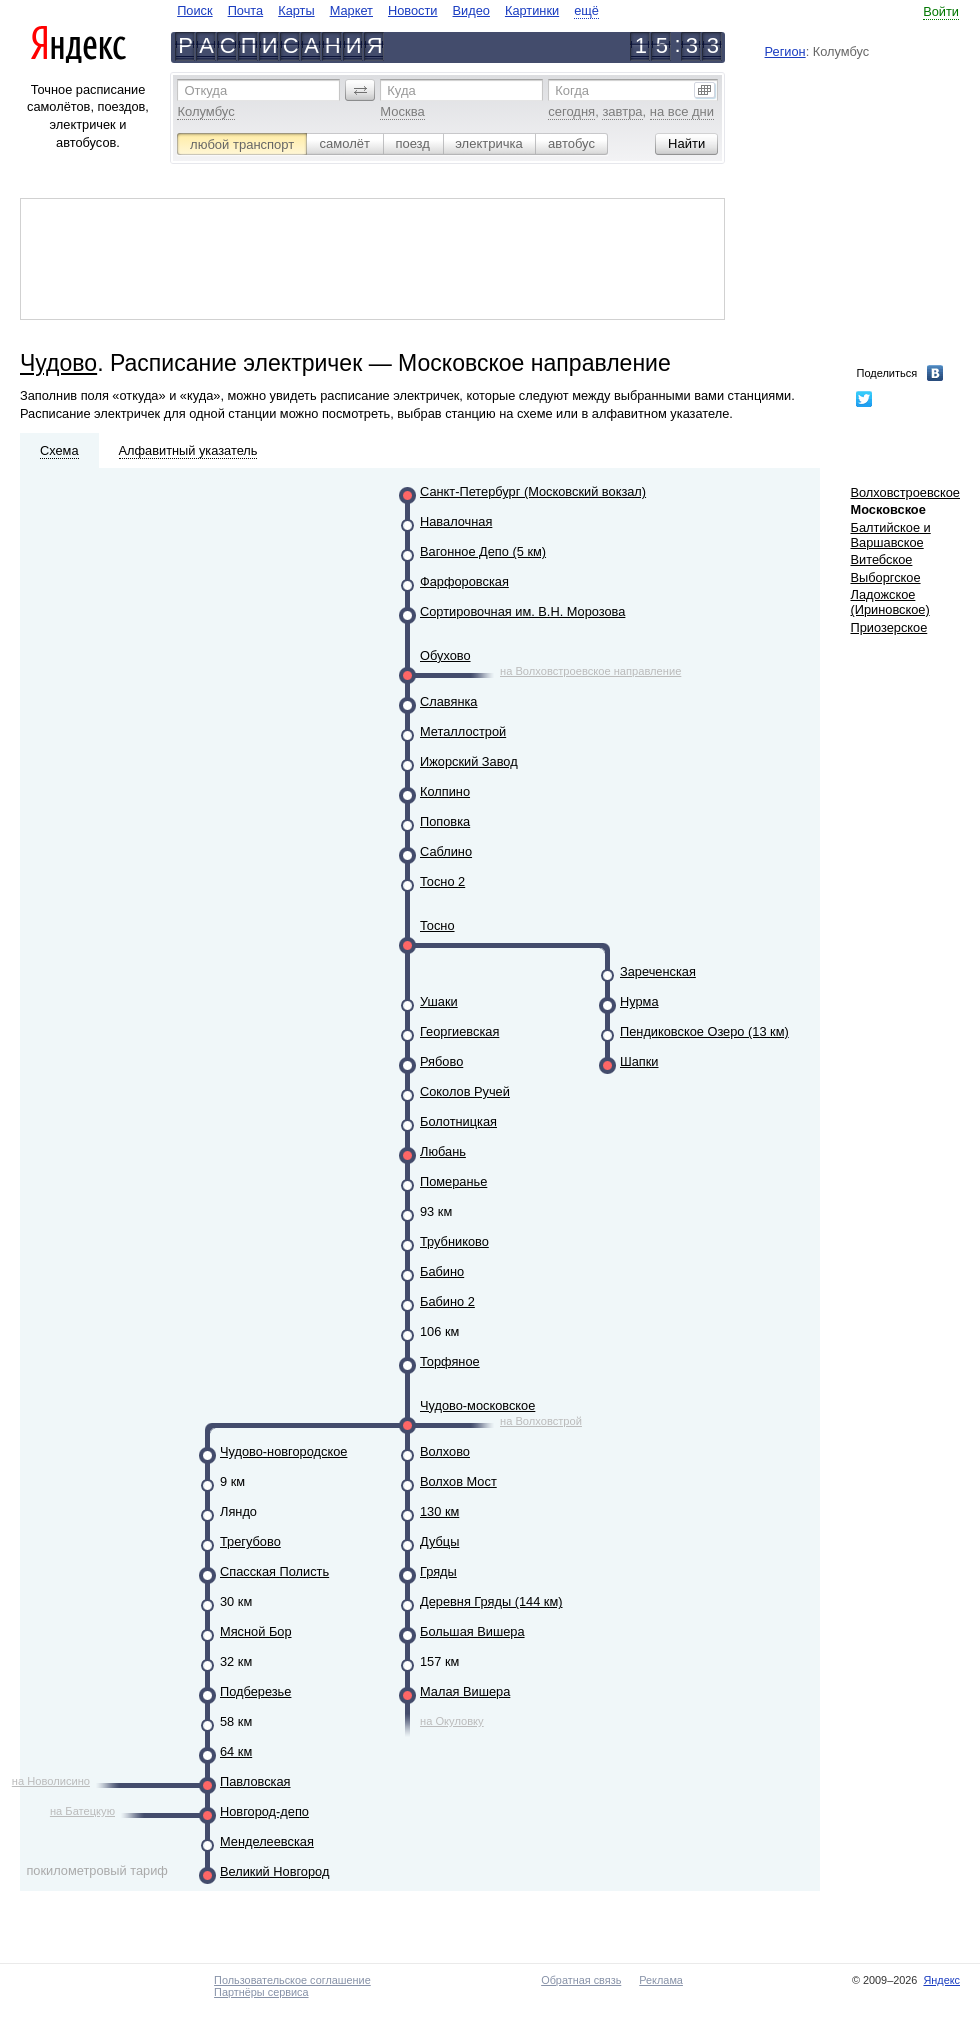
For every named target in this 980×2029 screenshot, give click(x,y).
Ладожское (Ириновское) (889, 602)
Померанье (453, 1181)
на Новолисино (51, 1781)
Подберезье (255, 1691)
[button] (360, 90)
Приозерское (888, 627)
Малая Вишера (465, 1691)
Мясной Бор (256, 1631)
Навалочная (456, 521)
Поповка (445, 821)
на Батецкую (82, 1811)
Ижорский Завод (469, 761)
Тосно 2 (442, 881)
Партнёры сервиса (261, 1992)
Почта (246, 10)
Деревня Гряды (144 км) (491, 1601)
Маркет (351, 10)
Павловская (255, 1781)
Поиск (194, 10)
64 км (236, 1751)
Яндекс (941, 1980)
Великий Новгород (274, 1871)
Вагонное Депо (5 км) (483, 551)
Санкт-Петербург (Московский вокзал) (533, 491)
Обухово (445, 655)
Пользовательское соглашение (292, 1980)
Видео (471, 10)
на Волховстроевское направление (590, 671)
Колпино (445, 791)
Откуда (205, 90)
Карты (296, 10)
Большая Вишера (472, 1631)
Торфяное (450, 1361)
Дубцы (439, 1541)
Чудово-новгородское (283, 1451)
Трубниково (454, 1241)
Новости (413, 10)
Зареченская (658, 971)
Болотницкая (458, 1121)
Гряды (438, 1571)
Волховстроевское (905, 492)
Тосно (437, 925)
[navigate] (388, 10)
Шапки (639, 1061)
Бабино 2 (447, 1301)
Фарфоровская (464, 581)
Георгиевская (459, 1031)
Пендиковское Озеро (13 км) (704, 1031)
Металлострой (463, 731)
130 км (439, 1511)
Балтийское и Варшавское (890, 535)
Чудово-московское (477, 1405)
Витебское (881, 559)
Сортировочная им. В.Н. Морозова (522, 611)
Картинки (532, 10)
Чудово (58, 363)
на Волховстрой (541, 1421)
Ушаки (439, 1001)
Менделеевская (267, 1841)
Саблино (446, 851)
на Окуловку (452, 1721)
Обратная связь (581, 1980)
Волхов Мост (458, 1481)
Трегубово (250, 1541)
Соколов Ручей (465, 1091)
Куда (401, 90)
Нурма (639, 1001)
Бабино (442, 1271)
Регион (785, 51)
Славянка (448, 701)
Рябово (441, 1061)
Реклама (661, 1980)
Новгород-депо (264, 1811)
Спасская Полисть (274, 1571)
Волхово (445, 1451)
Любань (443, 1151)
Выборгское (885, 577)
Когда (572, 90)
